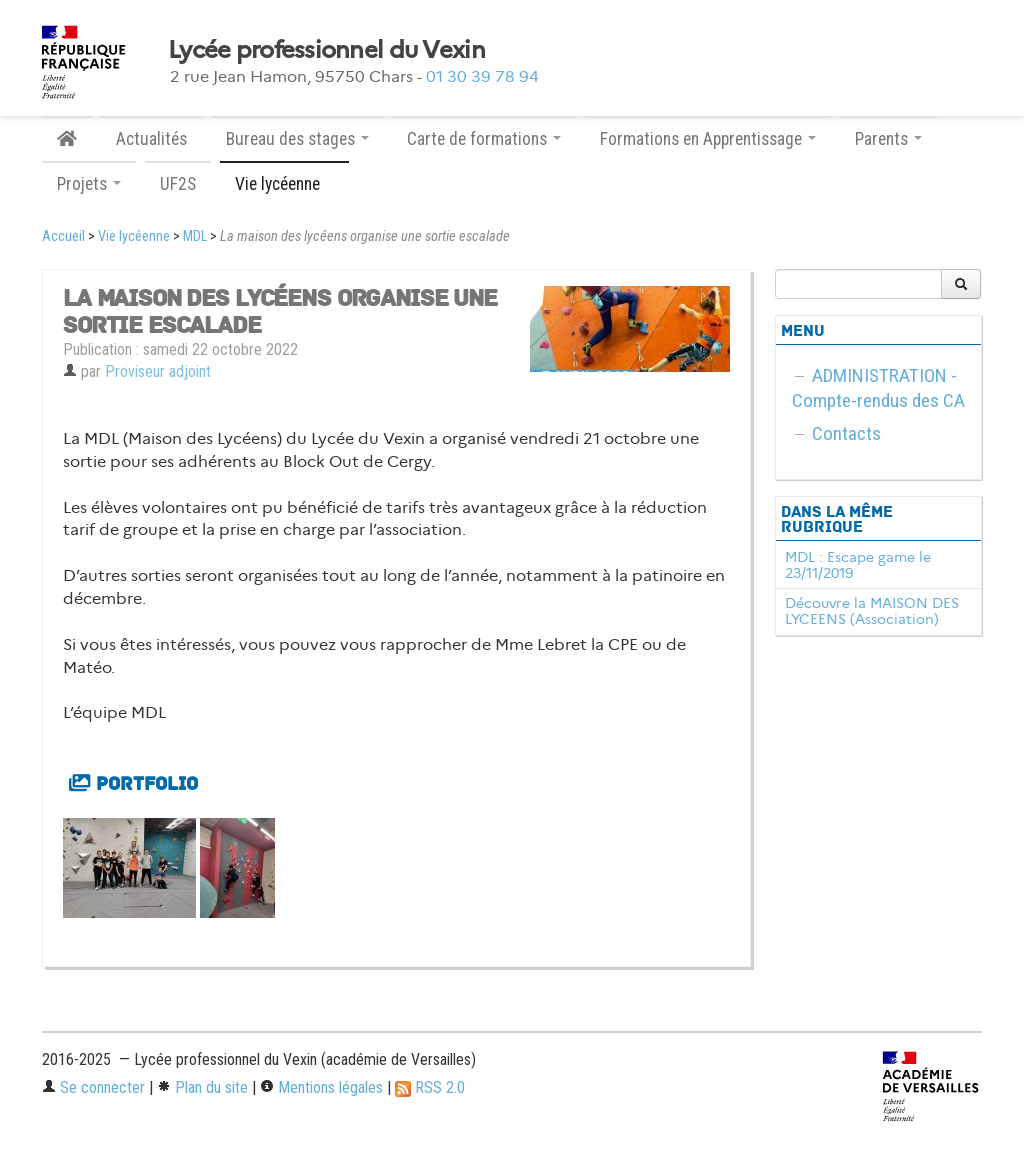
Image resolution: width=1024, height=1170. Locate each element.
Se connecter (93, 1087)
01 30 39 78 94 (482, 76)
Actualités (151, 139)
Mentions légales (321, 1087)
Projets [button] (89, 184)
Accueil (63, 236)
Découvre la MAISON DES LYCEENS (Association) (872, 611)
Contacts (846, 433)
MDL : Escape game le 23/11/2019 (858, 565)
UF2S (178, 184)
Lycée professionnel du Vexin (326, 50)
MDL (195, 236)
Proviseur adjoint (158, 371)
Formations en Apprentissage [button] (708, 139)
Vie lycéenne (134, 236)
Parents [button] (888, 139)
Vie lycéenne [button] (284, 184)
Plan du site (202, 1087)
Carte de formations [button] (484, 139)
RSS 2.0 (430, 1087)
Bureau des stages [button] (297, 139)
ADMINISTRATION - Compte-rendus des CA (878, 388)
